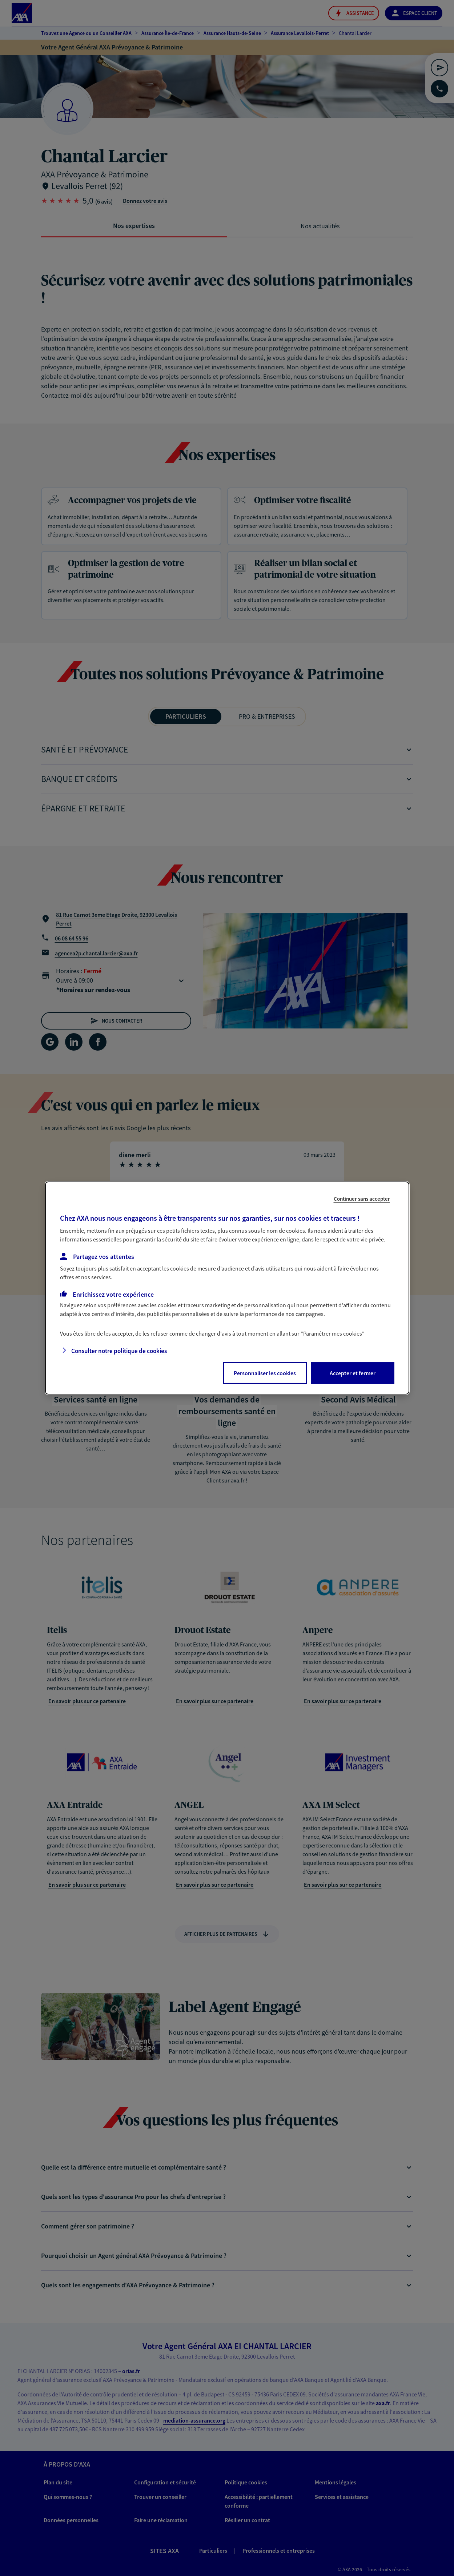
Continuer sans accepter (362, 1198)
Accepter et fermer (352, 1373)
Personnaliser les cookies (265, 1373)
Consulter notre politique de (119, 1351)
